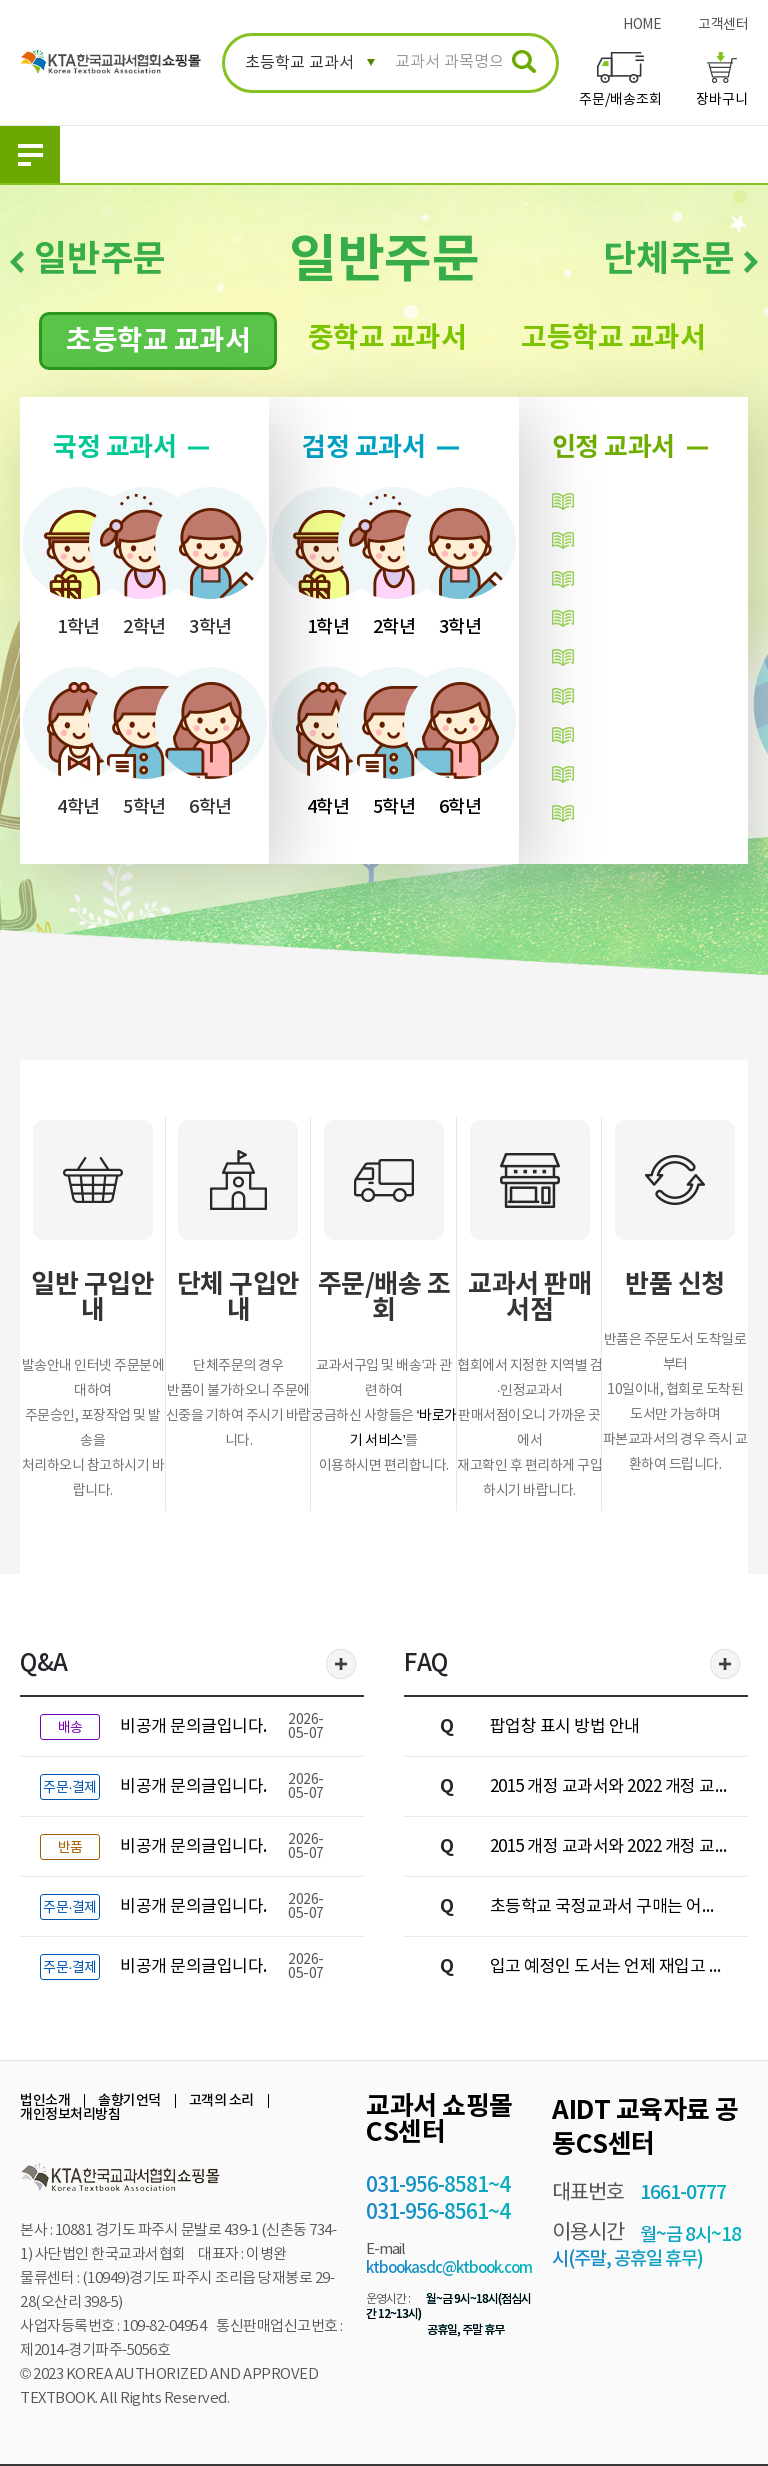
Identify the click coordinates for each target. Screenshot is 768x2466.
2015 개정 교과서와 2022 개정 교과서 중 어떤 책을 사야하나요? (602, 1792)
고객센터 (723, 25)
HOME (642, 25)
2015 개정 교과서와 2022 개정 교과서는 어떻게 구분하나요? (602, 1852)
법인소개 (45, 2100)
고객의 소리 (221, 2100)
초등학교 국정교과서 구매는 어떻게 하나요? (604, 1912)
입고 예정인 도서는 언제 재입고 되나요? (607, 1972)
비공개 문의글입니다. (193, 1727)
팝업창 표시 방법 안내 (565, 1727)
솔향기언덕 (129, 2100)
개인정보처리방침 (70, 2114)
